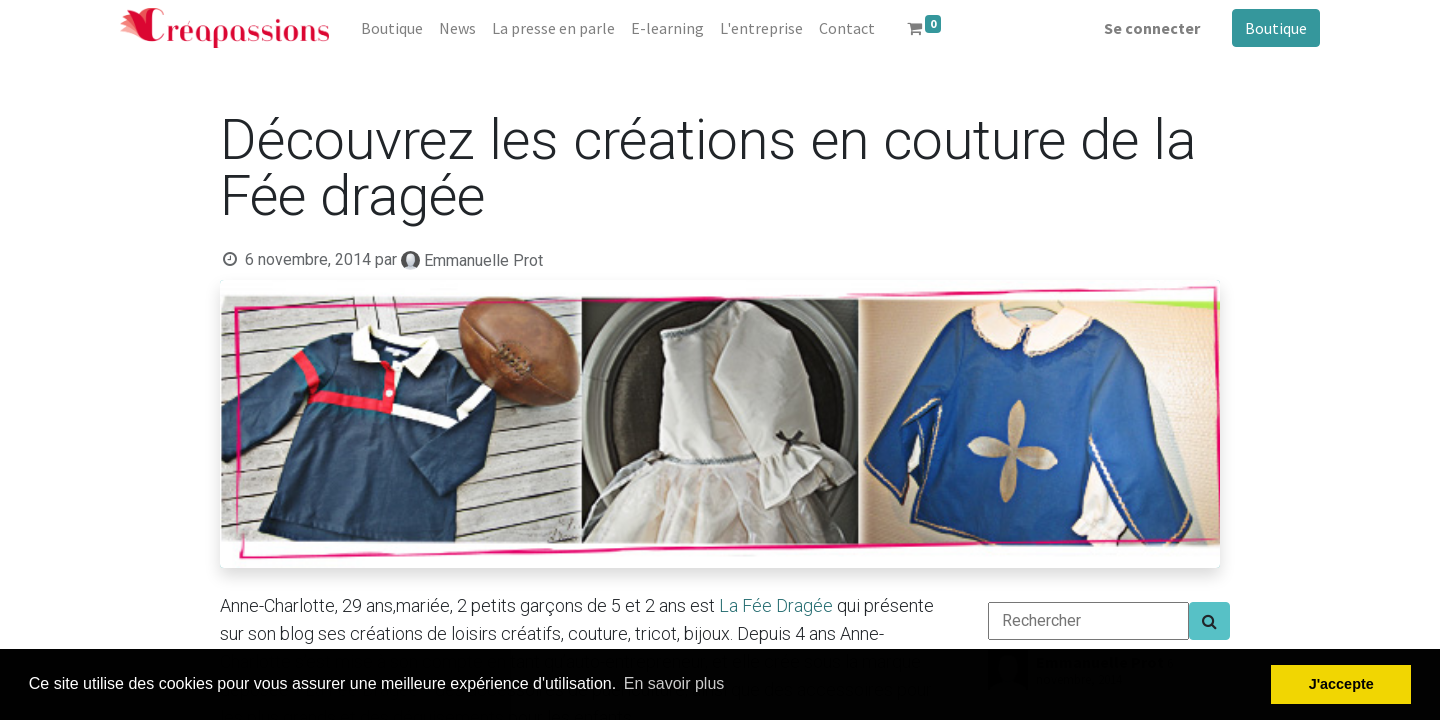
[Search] (1209, 621)
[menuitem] (392, 28)
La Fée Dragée (776, 605)
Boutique (1276, 28)
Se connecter (1152, 28)
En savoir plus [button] (674, 683)
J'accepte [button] (1341, 684)
